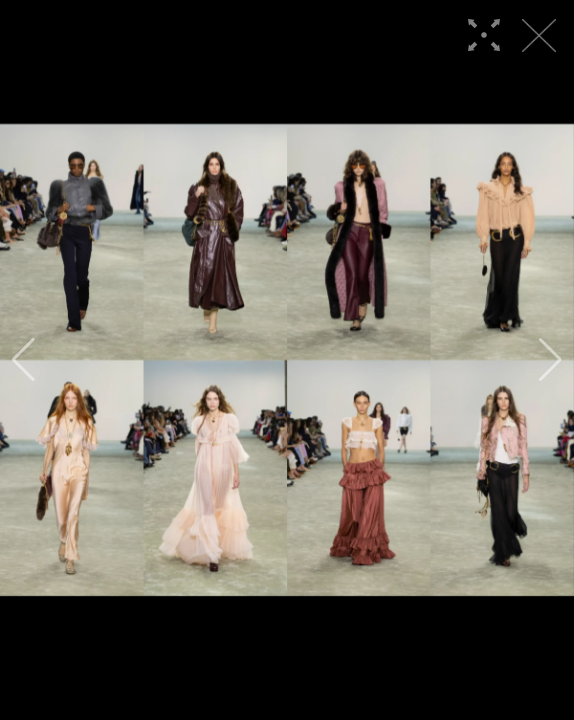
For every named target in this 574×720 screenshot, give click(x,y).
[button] (23, 360)
